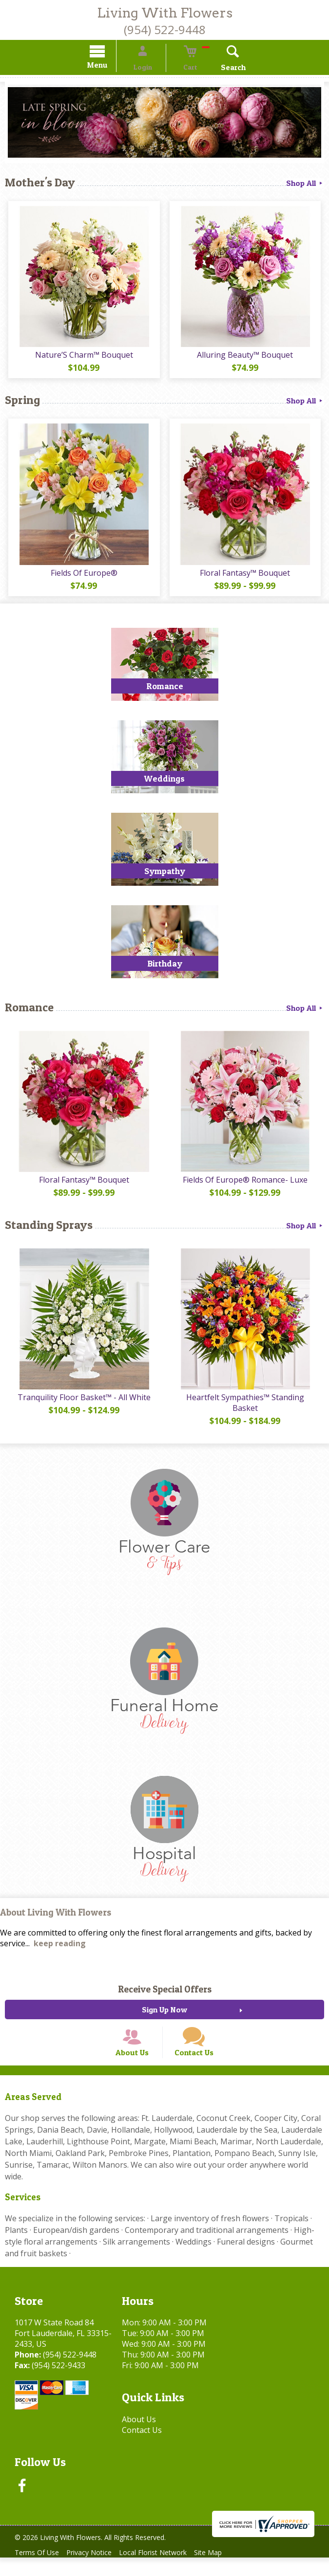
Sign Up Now (164, 2015)
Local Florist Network (164, 2571)
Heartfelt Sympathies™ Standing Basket (247, 1407)
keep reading (60, 1948)
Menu (111, 66)
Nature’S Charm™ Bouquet (82, 357)
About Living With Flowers (55, 1917)
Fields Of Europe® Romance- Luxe (246, 1183)
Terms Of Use (39, 2571)
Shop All (305, 184)
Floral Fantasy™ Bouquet (247, 575)
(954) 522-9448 (165, 29)
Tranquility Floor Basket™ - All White (82, 1402)
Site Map (223, 2571)
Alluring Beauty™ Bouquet (247, 357)
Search (219, 68)
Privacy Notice (95, 2571)
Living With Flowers (164, 13)
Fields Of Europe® (82, 575)
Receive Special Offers (165, 1994)
